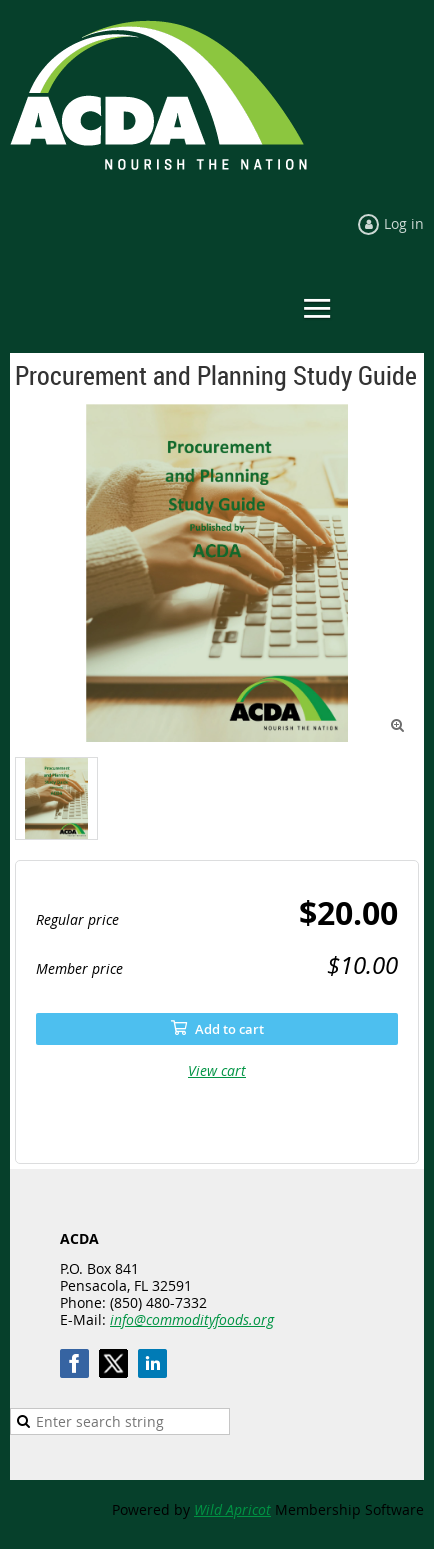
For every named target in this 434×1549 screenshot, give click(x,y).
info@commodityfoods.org (192, 1319)
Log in (404, 223)
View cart (217, 1070)
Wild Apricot (232, 1509)
